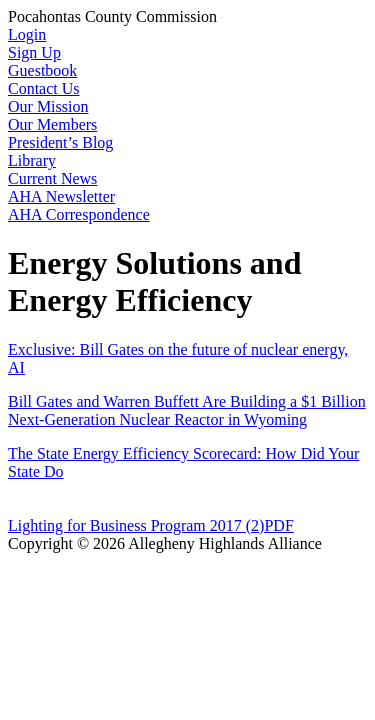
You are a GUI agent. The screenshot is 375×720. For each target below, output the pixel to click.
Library (32, 160)
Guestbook (42, 70)
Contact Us (44, 88)
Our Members (52, 124)
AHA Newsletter (61, 196)
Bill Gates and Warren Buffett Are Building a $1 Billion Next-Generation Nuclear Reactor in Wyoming (187, 410)
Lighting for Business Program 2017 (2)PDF (151, 525)
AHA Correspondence (79, 214)
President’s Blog (60, 142)
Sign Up (34, 52)
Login (27, 34)
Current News (52, 178)
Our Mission (48, 106)
